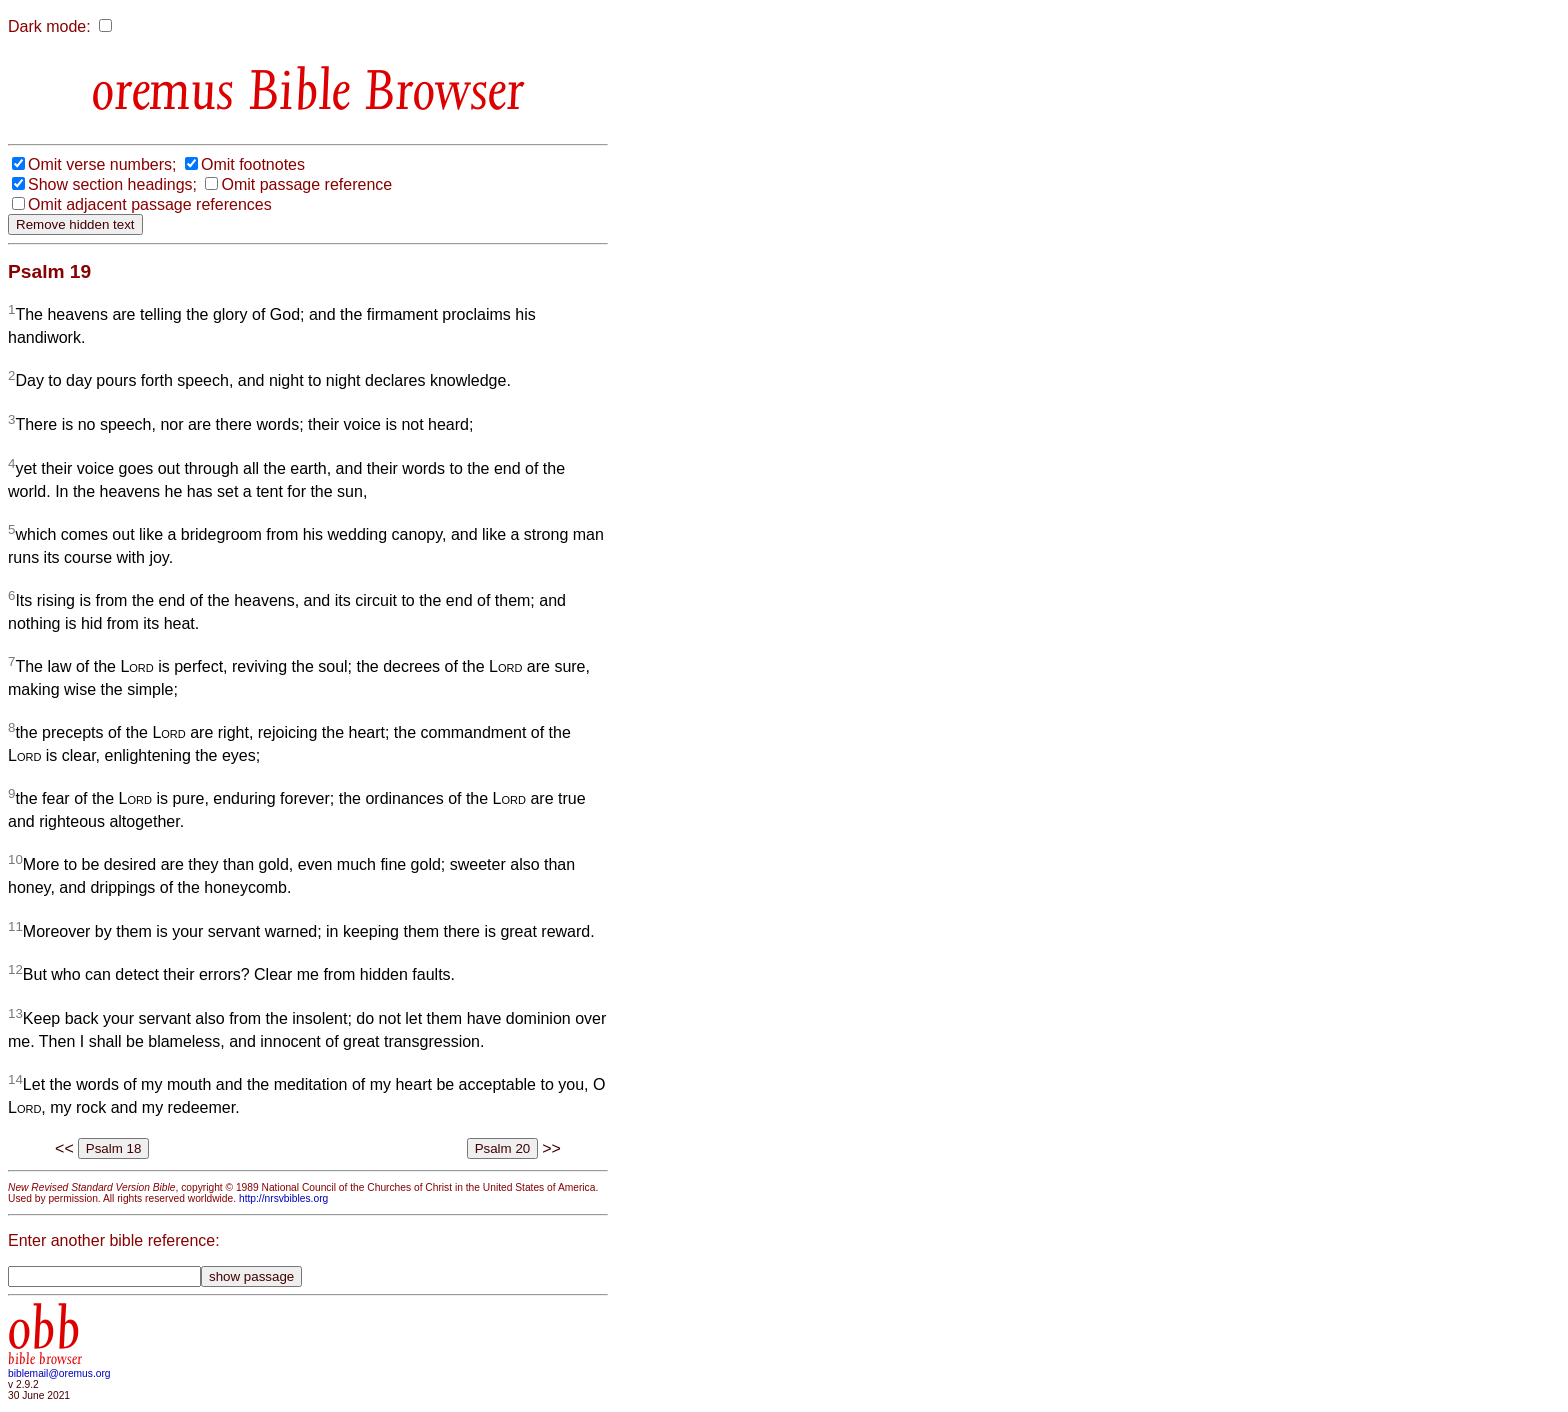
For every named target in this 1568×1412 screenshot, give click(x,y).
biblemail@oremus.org (59, 1373)
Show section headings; (112, 184)
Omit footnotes (253, 164)
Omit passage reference (306, 184)
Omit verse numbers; (102, 164)
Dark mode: (49, 26)
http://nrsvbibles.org (283, 1198)
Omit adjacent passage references (150, 204)
